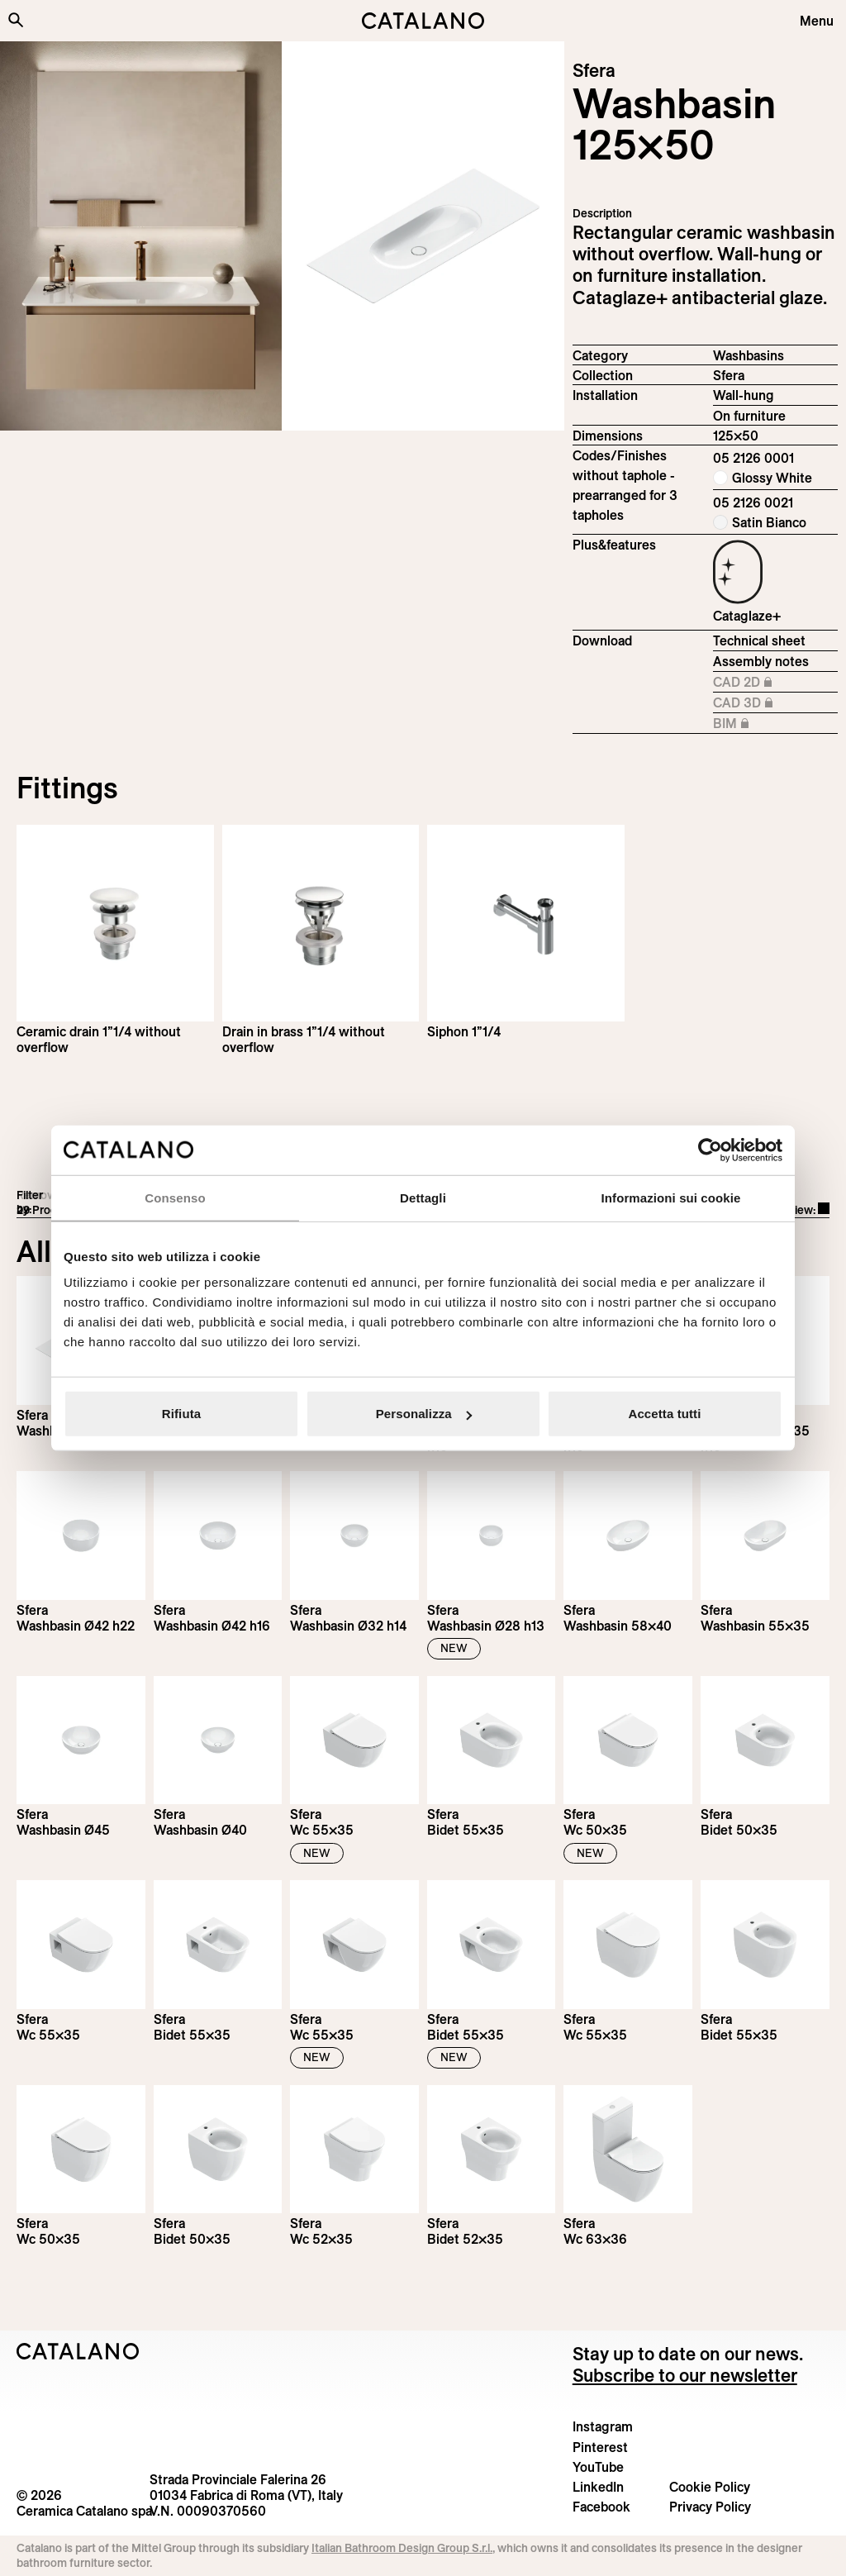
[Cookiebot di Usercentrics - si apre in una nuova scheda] (710, 1149)
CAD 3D (756, 703)
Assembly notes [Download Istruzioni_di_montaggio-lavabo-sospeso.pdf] (761, 661)
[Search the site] (15, 19)
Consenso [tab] (175, 1197)
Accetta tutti (665, 1414)
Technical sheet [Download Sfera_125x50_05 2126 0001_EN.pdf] (759, 640)
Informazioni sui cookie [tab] (671, 1197)
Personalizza (424, 1414)
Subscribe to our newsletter (685, 2375)
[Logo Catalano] (78, 2351)
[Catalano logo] (423, 20)
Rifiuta (181, 1414)
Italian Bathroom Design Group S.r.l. (401, 2547)
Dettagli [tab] (423, 1197)
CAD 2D (756, 683)
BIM (756, 724)
